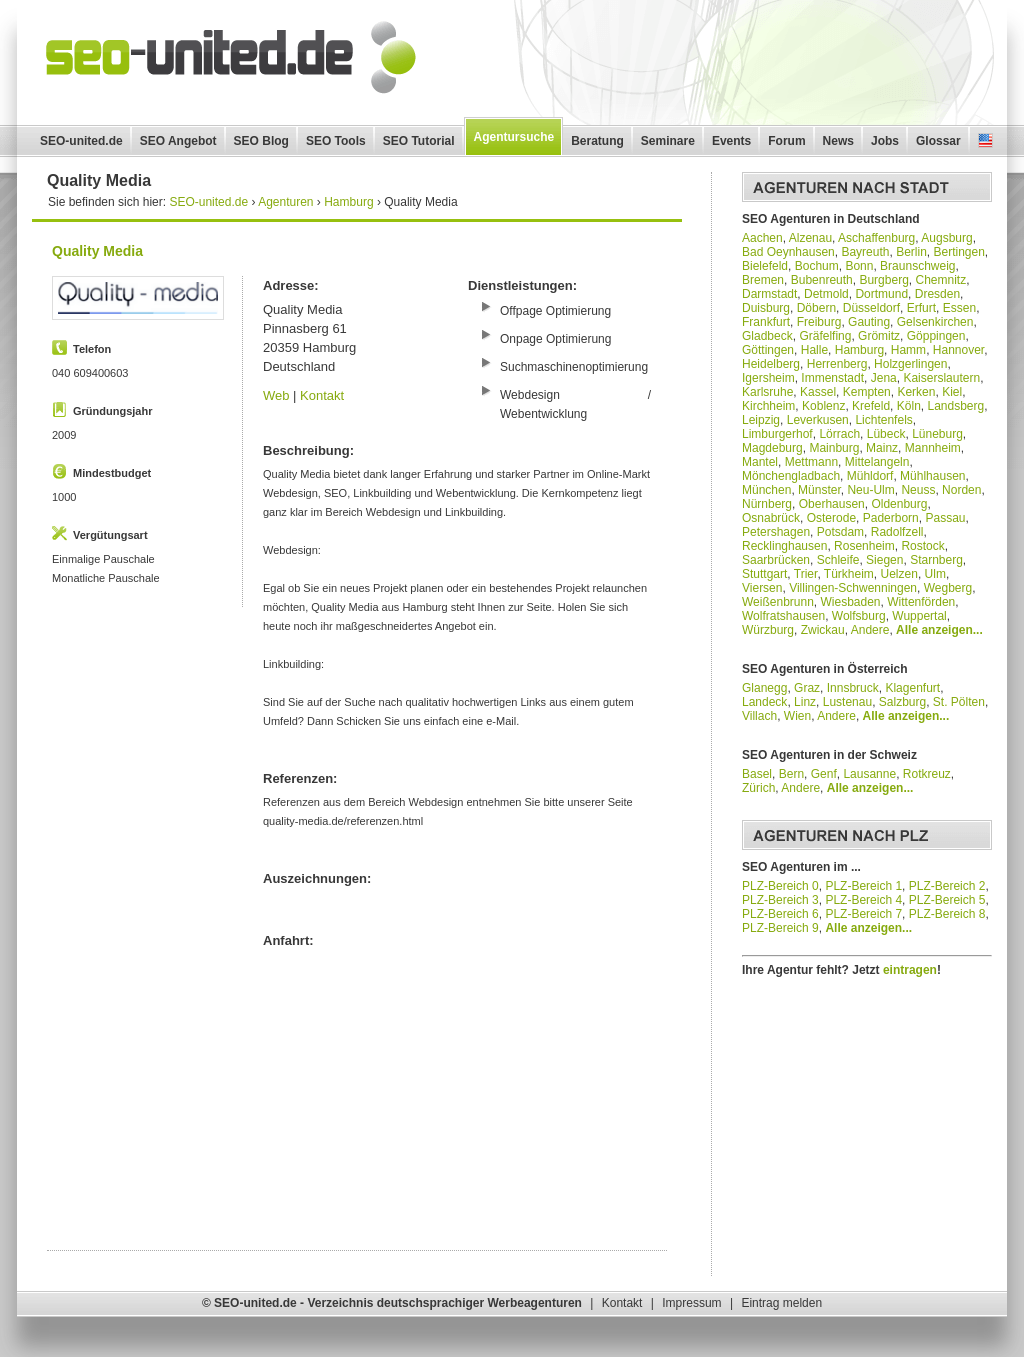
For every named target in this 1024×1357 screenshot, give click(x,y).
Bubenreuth (822, 280)
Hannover (958, 350)
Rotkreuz (927, 774)
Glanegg (764, 688)
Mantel (760, 462)
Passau (945, 518)
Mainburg (834, 448)
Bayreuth (865, 252)
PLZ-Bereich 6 (780, 914)
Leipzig (761, 420)
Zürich (758, 788)
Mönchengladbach (791, 476)
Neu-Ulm (870, 490)
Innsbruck (853, 688)
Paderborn (891, 518)
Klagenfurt (912, 688)
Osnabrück (771, 518)
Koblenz (823, 406)
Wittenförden (921, 602)
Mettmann (811, 462)
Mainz (882, 448)
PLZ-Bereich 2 (947, 886)
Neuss (918, 490)
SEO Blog (261, 141)
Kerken (916, 392)
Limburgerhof (777, 434)
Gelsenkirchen (935, 322)
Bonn (859, 266)
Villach (759, 716)
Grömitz (879, 336)
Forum (786, 141)
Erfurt (921, 308)
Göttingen (768, 350)
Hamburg (859, 350)
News (838, 141)
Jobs (885, 141)
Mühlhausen (932, 476)
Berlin (911, 252)
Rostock (922, 546)
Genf (824, 774)
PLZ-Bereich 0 (780, 886)
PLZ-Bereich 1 (863, 886)
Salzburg (902, 702)
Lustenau (847, 702)
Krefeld (871, 406)
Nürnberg (767, 504)
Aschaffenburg (876, 238)
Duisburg (766, 308)
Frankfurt (766, 322)
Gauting (869, 322)
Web (276, 395)
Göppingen (936, 336)
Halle (814, 350)
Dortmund (881, 294)
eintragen (910, 970)
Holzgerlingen (910, 364)
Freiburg (819, 322)
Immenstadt (832, 378)
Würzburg (768, 630)
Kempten (867, 392)
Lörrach (839, 434)
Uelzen (899, 574)
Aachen (762, 238)
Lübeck (886, 434)
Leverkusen (818, 420)
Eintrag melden (781, 1303)
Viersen (762, 588)
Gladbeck (767, 336)
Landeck (764, 702)
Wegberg (948, 588)
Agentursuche (514, 137)
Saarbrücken (776, 560)
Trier (806, 574)
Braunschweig (917, 266)
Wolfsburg (859, 616)
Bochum (817, 266)
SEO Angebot (178, 141)
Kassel (818, 392)
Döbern (816, 308)
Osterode (831, 518)
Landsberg (955, 406)
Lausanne (869, 774)
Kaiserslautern (941, 378)
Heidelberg (771, 364)
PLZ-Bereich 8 (947, 914)
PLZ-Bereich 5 (947, 900)
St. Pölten (959, 702)
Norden (961, 490)
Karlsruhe (767, 392)
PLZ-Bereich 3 (780, 900)
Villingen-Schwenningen (853, 588)
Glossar (938, 141)
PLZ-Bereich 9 (780, 928)
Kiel (952, 392)
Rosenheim (864, 546)
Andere (870, 630)
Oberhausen (832, 504)
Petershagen (776, 532)
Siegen (884, 560)
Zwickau (823, 630)
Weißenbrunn (778, 602)
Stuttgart (764, 574)
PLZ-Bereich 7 (863, 914)
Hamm (908, 350)
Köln (909, 406)
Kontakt (322, 395)
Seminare (668, 141)
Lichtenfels (883, 420)
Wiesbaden (851, 602)
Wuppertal (919, 616)
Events (731, 141)
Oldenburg (899, 504)
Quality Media (97, 251)
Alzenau (810, 238)
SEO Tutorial (419, 141)
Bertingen (958, 252)
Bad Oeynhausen (788, 252)
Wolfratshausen (783, 616)
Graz (807, 688)
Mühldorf (870, 476)
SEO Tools (336, 141)
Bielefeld (765, 266)
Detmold (826, 294)
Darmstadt (769, 294)
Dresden (937, 294)
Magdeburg (772, 448)
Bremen (763, 280)
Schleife (838, 560)
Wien (797, 716)
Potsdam (840, 532)
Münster (819, 490)
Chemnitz (940, 280)
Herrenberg (837, 364)
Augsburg (946, 238)
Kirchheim (768, 406)
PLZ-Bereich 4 (863, 900)
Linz (805, 702)
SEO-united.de (81, 141)
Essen (959, 308)
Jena (884, 378)
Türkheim (849, 574)
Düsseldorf (871, 308)
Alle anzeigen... (939, 630)
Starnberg (936, 560)
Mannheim (933, 448)
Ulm (935, 574)
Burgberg (883, 280)
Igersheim (768, 378)
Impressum (691, 1303)
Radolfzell (897, 532)
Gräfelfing (825, 336)
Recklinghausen (784, 546)
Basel (757, 774)
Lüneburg (937, 434)
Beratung (597, 141)
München (766, 490)
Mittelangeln (877, 462)
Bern (791, 774)
